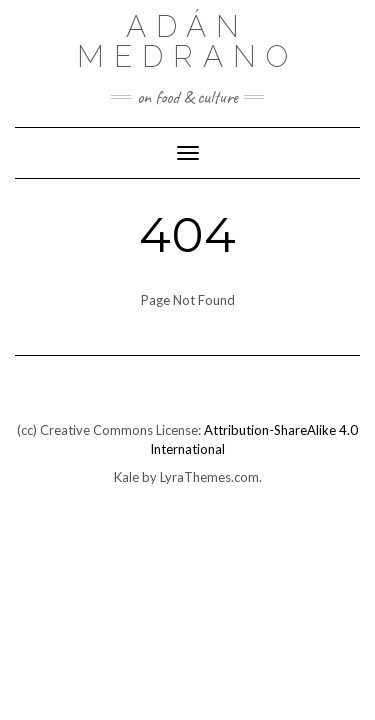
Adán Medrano (187, 41)
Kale (126, 477)
